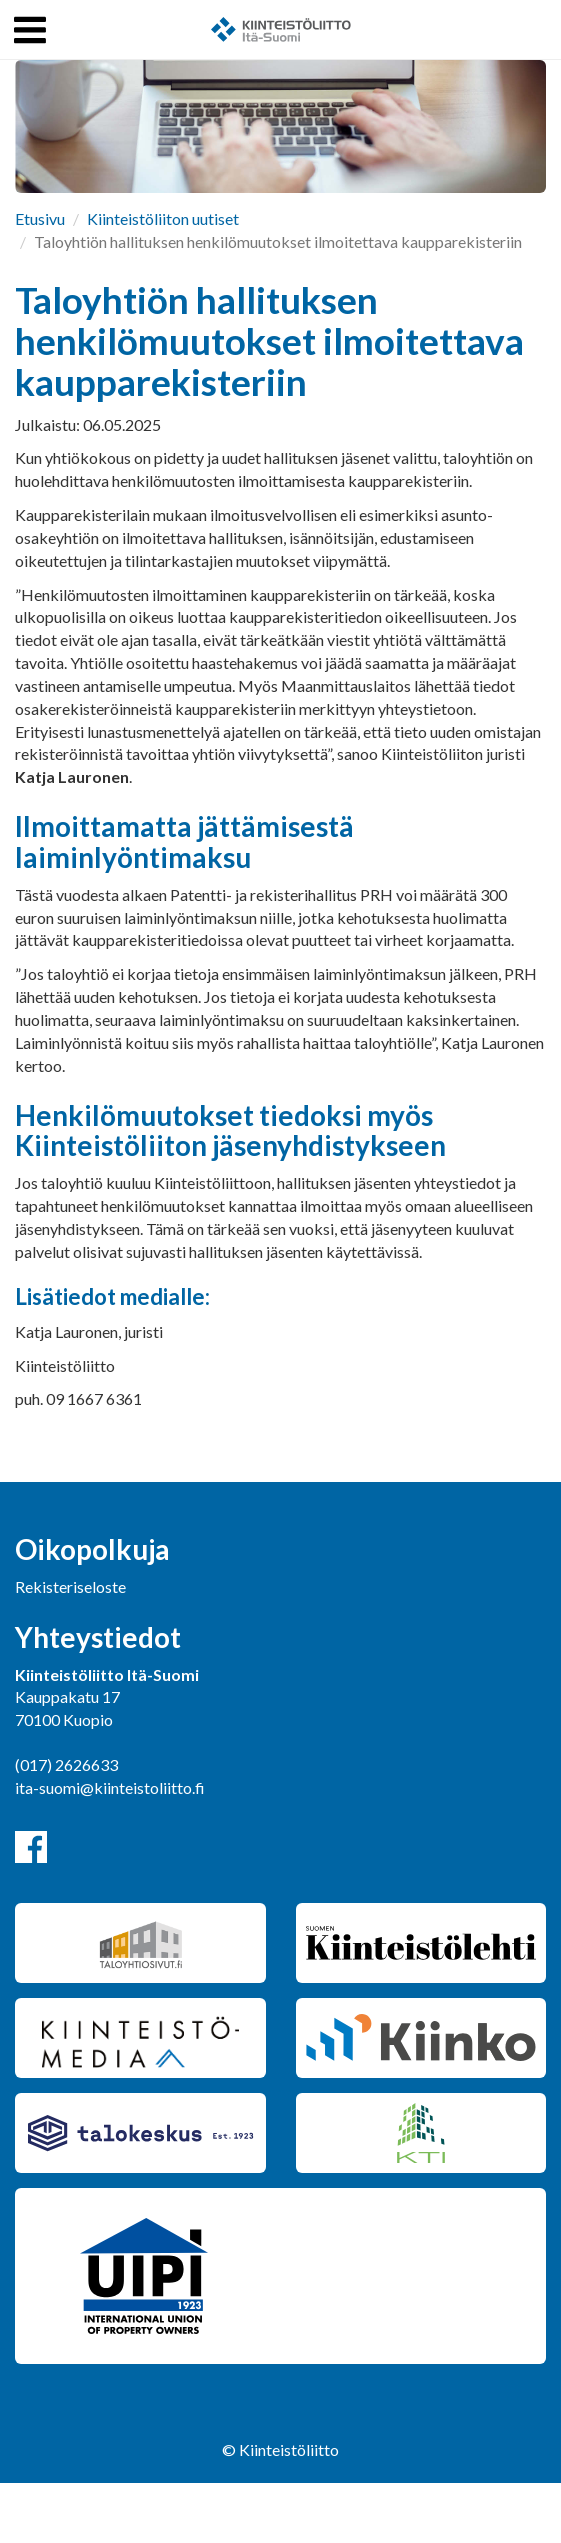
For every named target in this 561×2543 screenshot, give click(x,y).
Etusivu (40, 218)
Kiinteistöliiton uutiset (163, 218)
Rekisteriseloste (70, 1586)
